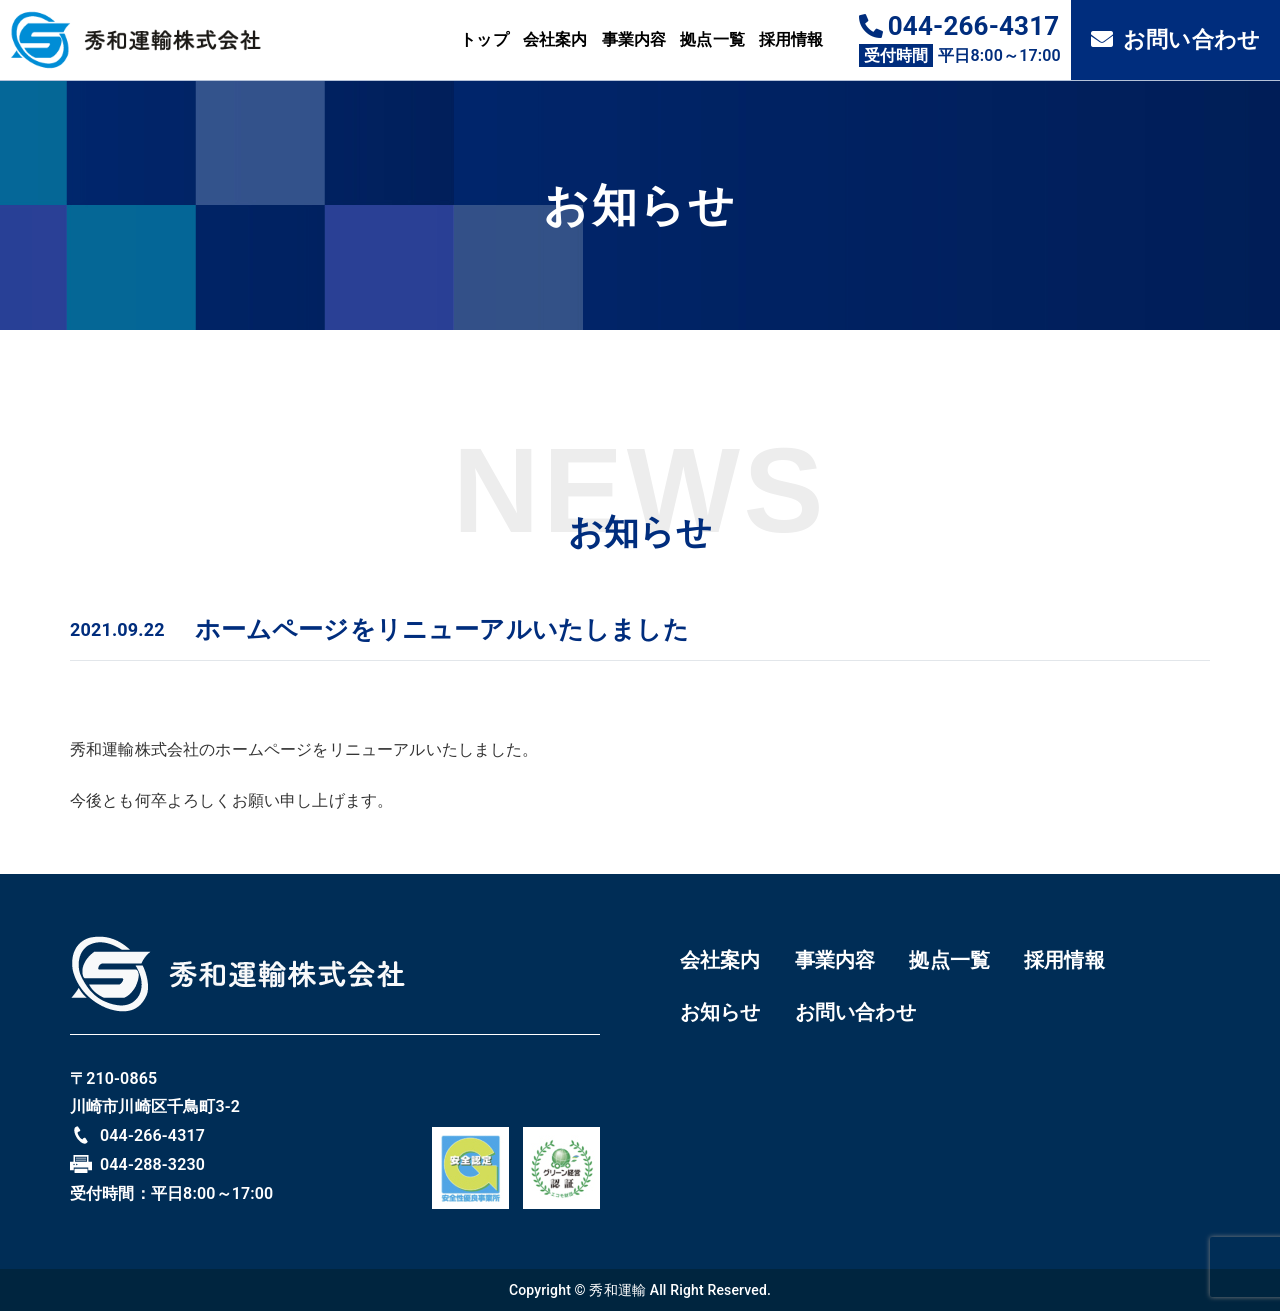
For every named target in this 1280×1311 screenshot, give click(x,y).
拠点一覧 (712, 39)
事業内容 (634, 39)
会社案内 (555, 39)
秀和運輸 (617, 1290)
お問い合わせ (1175, 39)
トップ (484, 39)
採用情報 (791, 39)
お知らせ (720, 1012)
